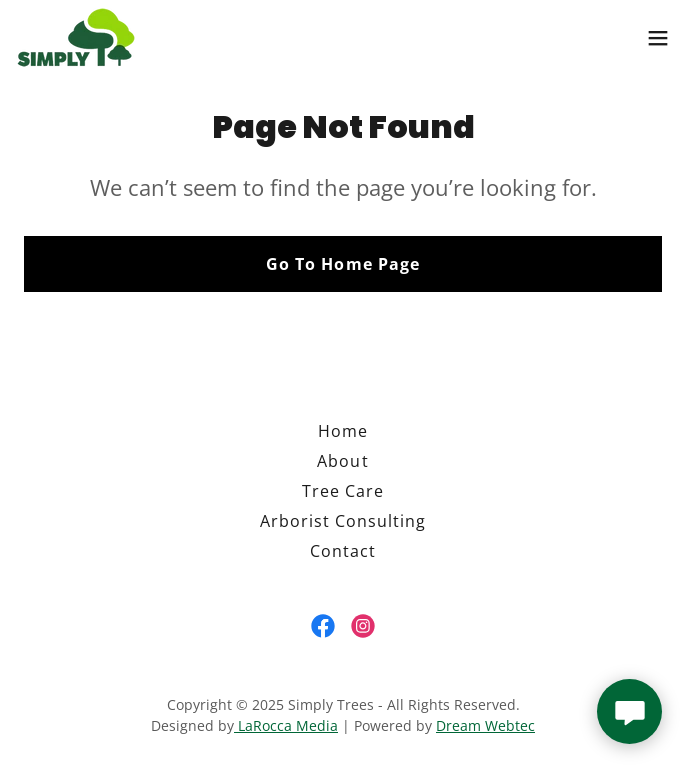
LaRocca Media (286, 725)
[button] (658, 38)
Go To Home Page (342, 264)
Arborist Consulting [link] (343, 521)
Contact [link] (343, 551)
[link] (76, 37)
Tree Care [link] (343, 491)
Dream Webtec (485, 725)
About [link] (342, 461)
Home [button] (343, 431)
